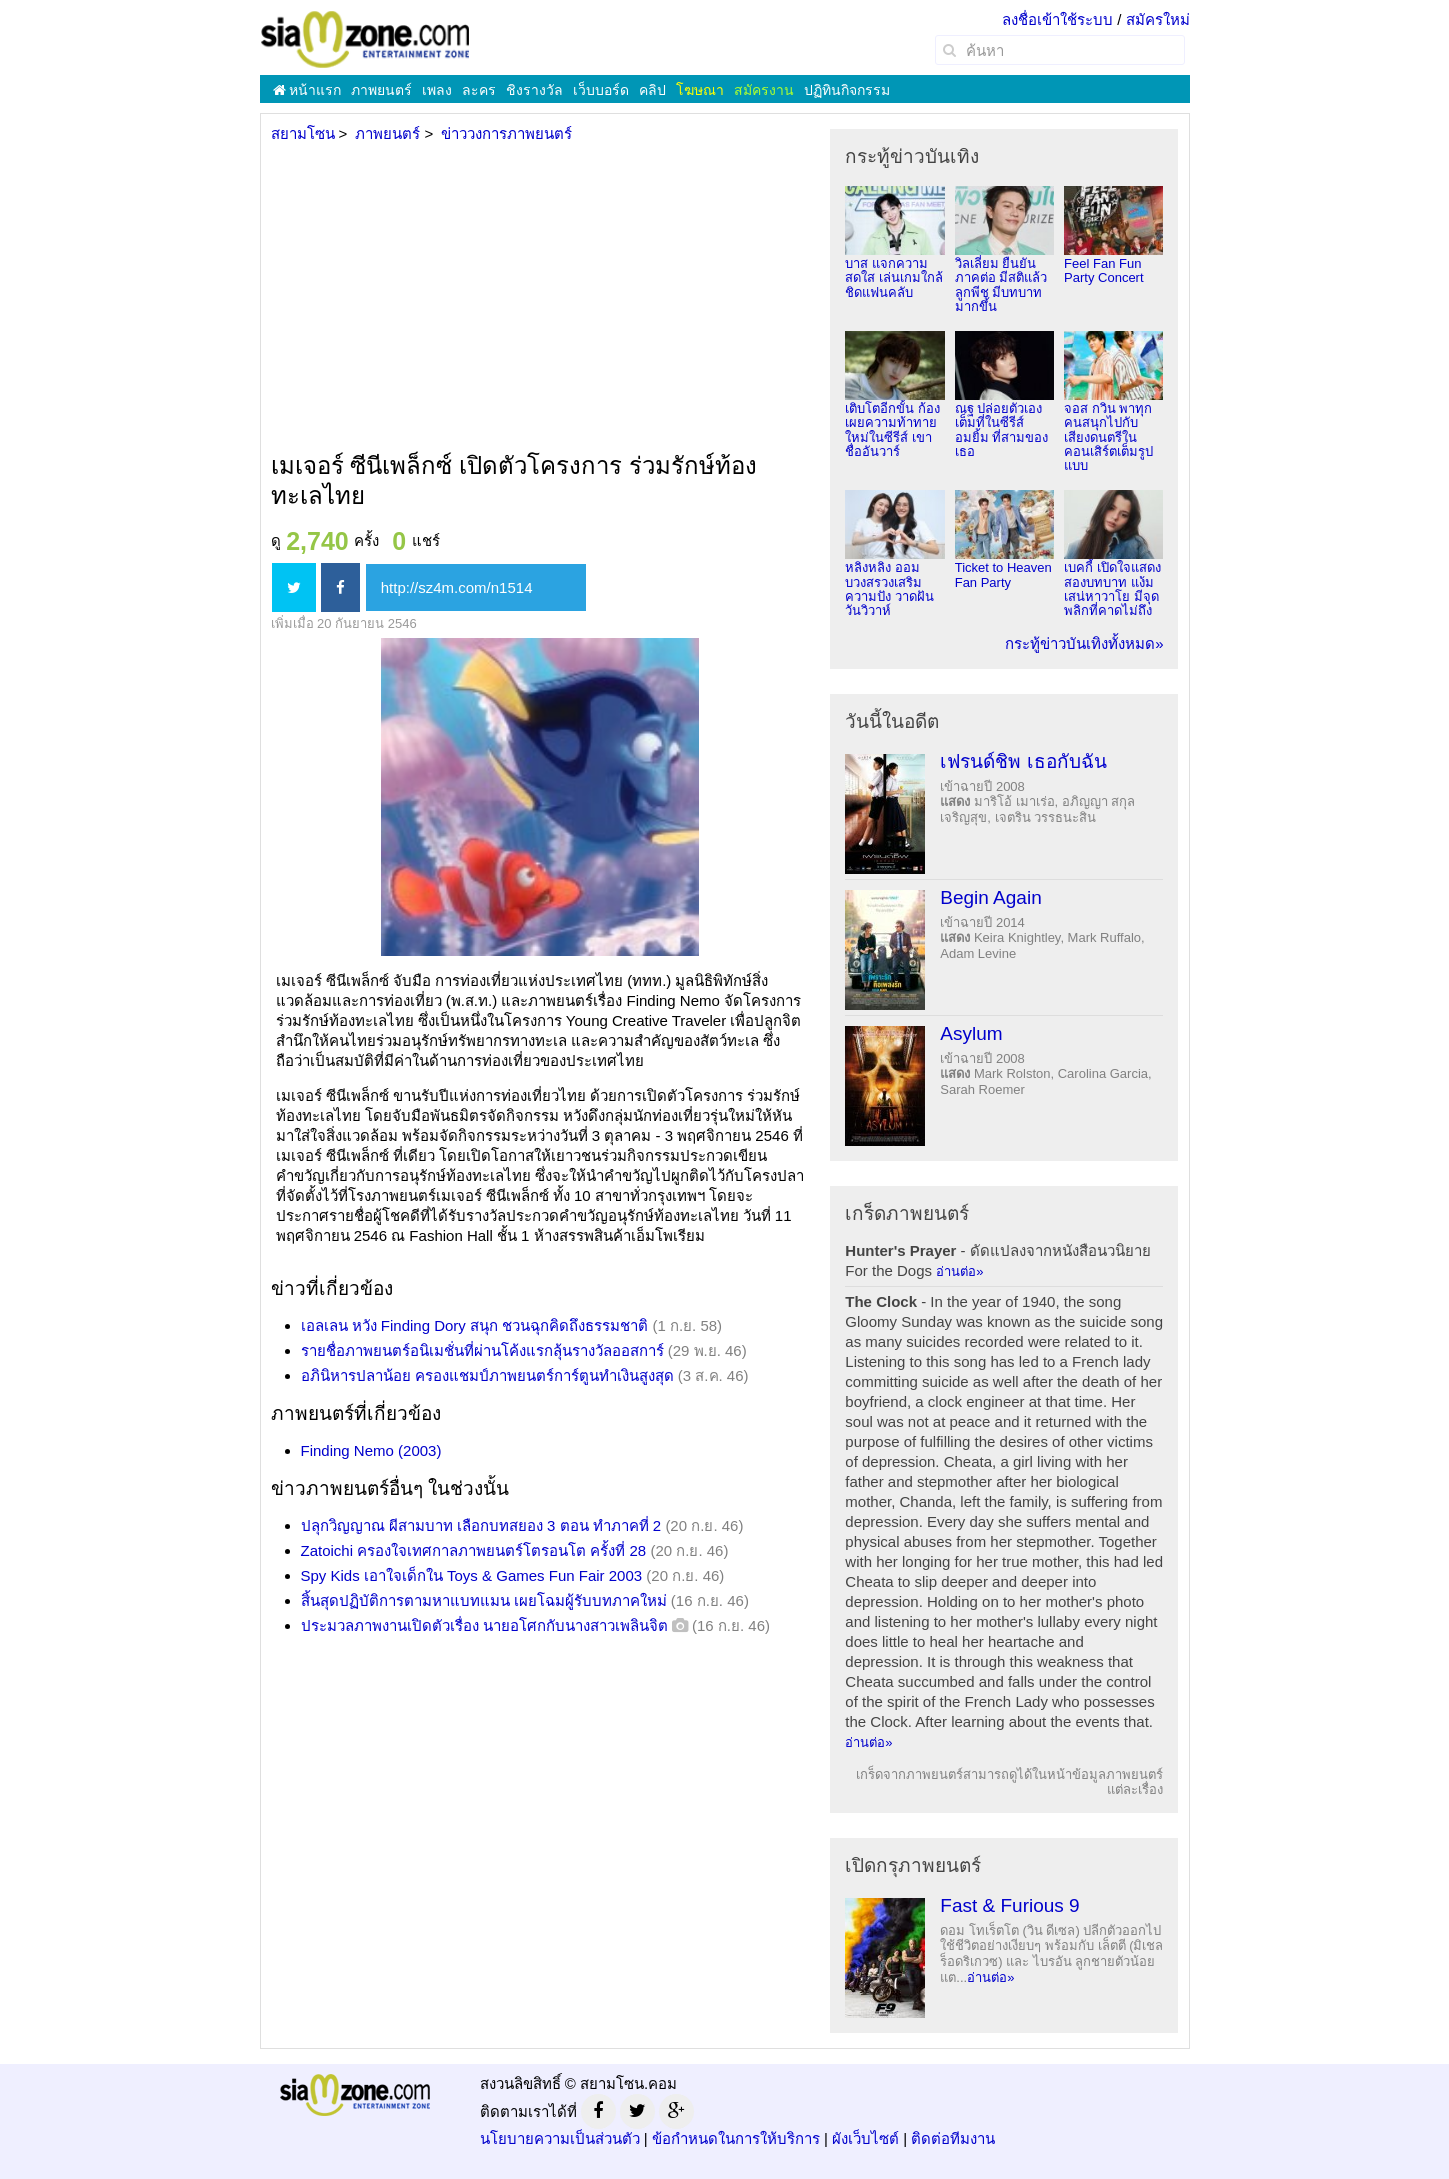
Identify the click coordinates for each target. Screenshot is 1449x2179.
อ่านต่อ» (959, 1271)
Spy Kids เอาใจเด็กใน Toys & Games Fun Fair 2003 (472, 1575)
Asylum (971, 1033)
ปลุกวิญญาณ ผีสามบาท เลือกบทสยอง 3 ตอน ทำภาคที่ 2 (481, 1525)
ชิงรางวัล (534, 90)
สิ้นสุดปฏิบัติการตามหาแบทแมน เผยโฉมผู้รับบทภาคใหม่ (484, 1600)
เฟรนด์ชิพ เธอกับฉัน (1023, 761)
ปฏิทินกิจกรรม (847, 90)
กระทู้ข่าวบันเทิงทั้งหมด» (1084, 643)
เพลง (437, 90)
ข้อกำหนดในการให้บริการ (736, 2138)
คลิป (652, 90)
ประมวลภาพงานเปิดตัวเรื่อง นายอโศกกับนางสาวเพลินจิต (484, 1625)
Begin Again (990, 897)
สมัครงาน (764, 90)
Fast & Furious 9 (1009, 1905)
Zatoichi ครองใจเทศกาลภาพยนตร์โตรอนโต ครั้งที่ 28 (474, 1550)
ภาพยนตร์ (381, 90)
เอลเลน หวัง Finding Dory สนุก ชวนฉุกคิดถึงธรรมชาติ (475, 1325)
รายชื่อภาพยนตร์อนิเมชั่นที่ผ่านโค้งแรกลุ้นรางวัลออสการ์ (482, 1350)
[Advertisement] (538, 299)
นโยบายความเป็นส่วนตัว (560, 2138)
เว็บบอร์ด (601, 90)
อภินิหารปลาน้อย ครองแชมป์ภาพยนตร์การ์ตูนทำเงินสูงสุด (487, 1375)
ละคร (479, 90)
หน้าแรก (307, 90)
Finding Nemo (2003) (371, 1450)
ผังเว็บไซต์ (865, 2138)
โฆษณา (700, 90)
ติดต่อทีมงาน (953, 2138)
